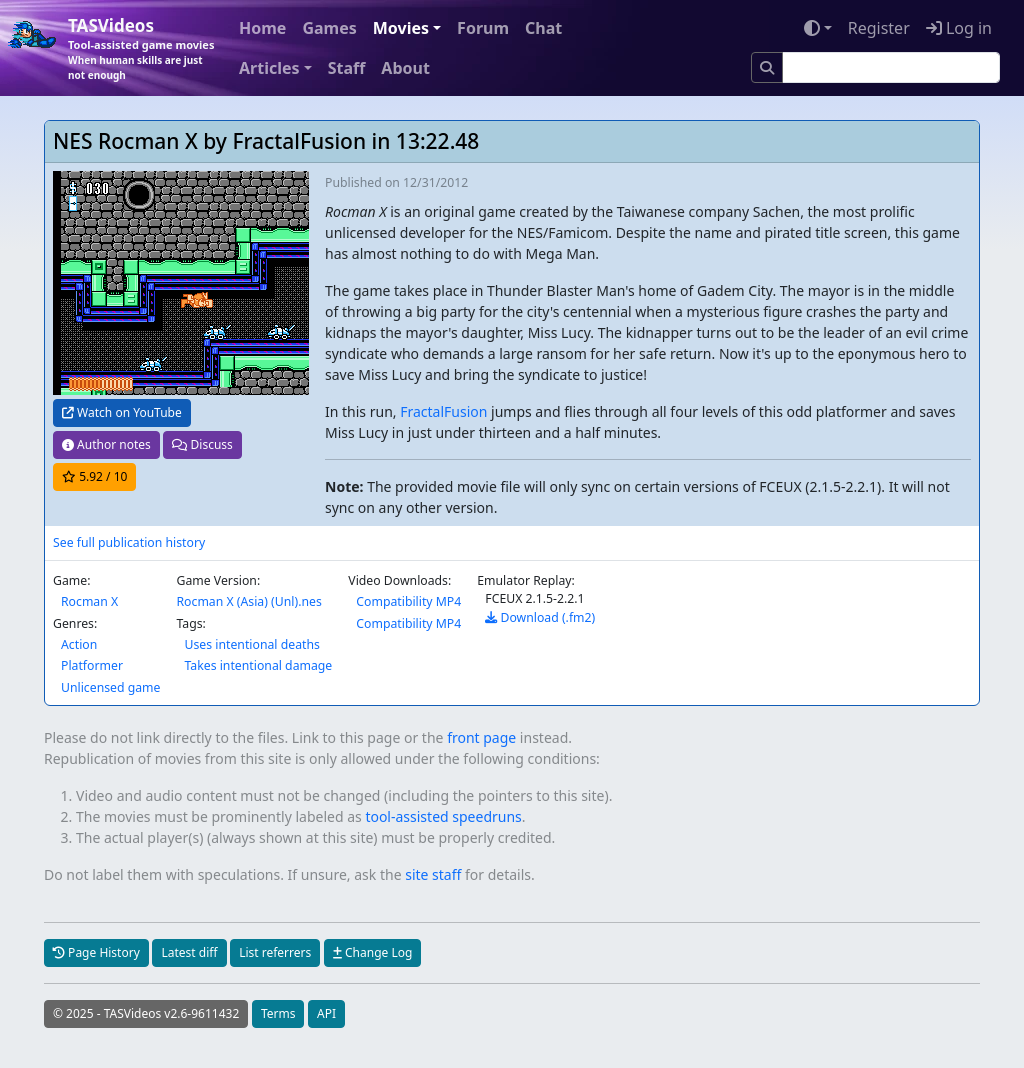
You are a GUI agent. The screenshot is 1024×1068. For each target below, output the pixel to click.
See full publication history (129, 542)
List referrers (275, 952)
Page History (96, 952)
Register (879, 28)
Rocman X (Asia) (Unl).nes (248, 601)
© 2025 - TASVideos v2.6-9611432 (146, 1013)
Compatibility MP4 (408, 601)
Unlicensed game (110, 687)
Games (329, 28)
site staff (433, 874)
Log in (959, 28)
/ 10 (94, 476)
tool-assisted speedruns (443, 816)
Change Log (372, 952)
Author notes (106, 444)
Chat (543, 28)
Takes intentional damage (258, 665)
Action (79, 644)
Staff (347, 68)
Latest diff (189, 952)
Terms (278, 1013)
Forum (483, 28)
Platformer (92, 665)
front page (481, 737)
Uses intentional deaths (251, 644)
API (326, 1013)
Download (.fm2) (540, 617)
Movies (401, 28)
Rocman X (89, 601)
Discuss (202, 444)
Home (262, 28)
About (405, 68)
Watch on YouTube (122, 412)
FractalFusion (443, 411)
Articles (269, 68)
